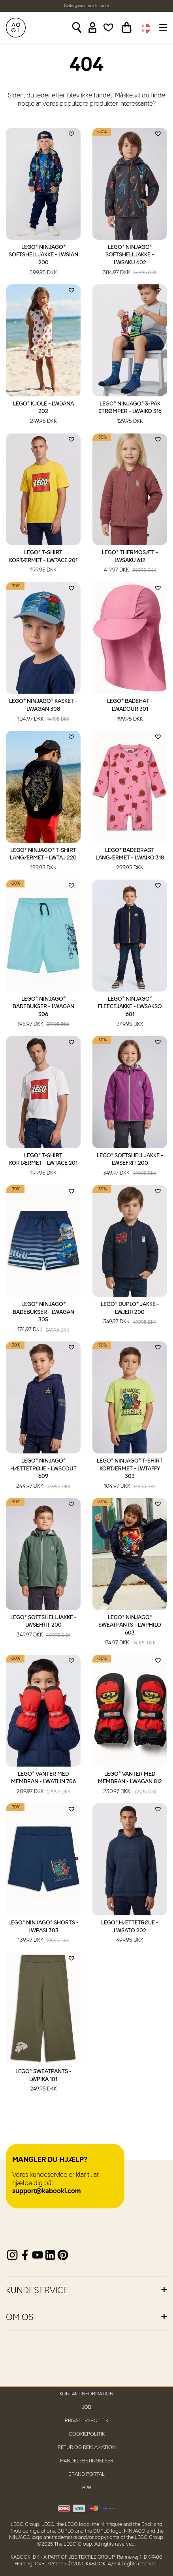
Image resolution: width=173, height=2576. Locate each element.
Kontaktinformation (86, 2394)
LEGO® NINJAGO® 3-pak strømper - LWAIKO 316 (130, 413)
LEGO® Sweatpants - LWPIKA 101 (43, 2081)
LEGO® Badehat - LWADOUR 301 (129, 711)
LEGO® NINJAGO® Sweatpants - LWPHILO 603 (129, 1631)
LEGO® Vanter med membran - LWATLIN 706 (43, 1783)
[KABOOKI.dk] (16, 27)
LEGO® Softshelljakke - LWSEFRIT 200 (130, 1165)
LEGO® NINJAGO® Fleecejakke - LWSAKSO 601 (130, 1012)
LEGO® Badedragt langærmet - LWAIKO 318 (130, 860)
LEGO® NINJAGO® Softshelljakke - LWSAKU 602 (130, 260)
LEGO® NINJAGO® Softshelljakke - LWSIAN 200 (43, 260)
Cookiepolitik (87, 2434)
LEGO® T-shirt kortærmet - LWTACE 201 (43, 562)
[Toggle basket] (126, 28)
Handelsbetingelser (86, 2461)
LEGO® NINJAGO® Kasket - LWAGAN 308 (43, 711)
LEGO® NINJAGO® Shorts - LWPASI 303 (43, 1932)
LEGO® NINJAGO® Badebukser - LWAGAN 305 (43, 1318)
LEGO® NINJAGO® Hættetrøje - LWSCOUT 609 (43, 1474)
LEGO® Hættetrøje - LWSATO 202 (129, 1932)
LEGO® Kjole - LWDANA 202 (43, 413)
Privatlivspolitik (86, 2420)
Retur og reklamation (87, 2447)
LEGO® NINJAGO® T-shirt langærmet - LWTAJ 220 (43, 860)
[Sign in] (93, 27)
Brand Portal (86, 2474)
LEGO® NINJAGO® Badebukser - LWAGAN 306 (43, 1012)
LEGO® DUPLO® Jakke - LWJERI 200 (130, 1314)
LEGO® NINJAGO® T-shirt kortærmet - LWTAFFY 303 (130, 1474)
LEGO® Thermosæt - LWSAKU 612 (130, 562)
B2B (86, 2487)
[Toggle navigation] (162, 27)
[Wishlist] (108, 27)
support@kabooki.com (46, 2191)
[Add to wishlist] (71, 133)
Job (86, 2407)
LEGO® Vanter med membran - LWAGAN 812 (130, 1783)
